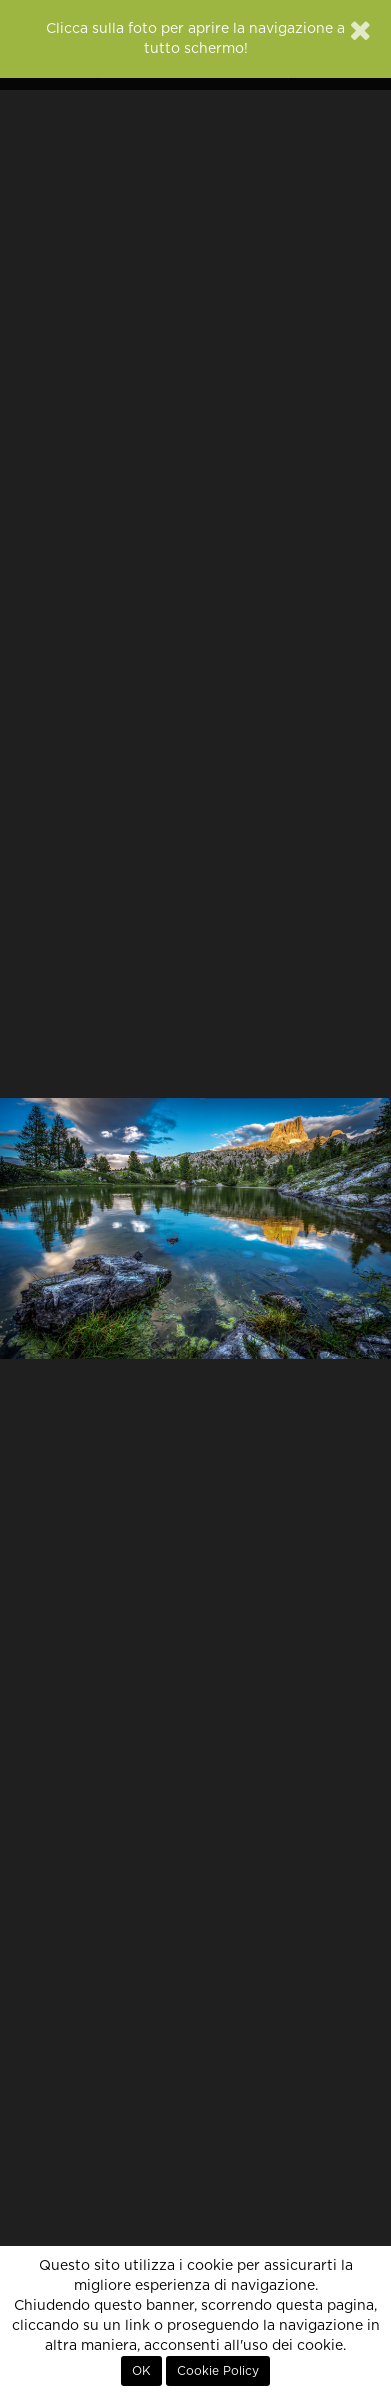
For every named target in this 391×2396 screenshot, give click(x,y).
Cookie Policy (218, 2371)
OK (141, 2371)
